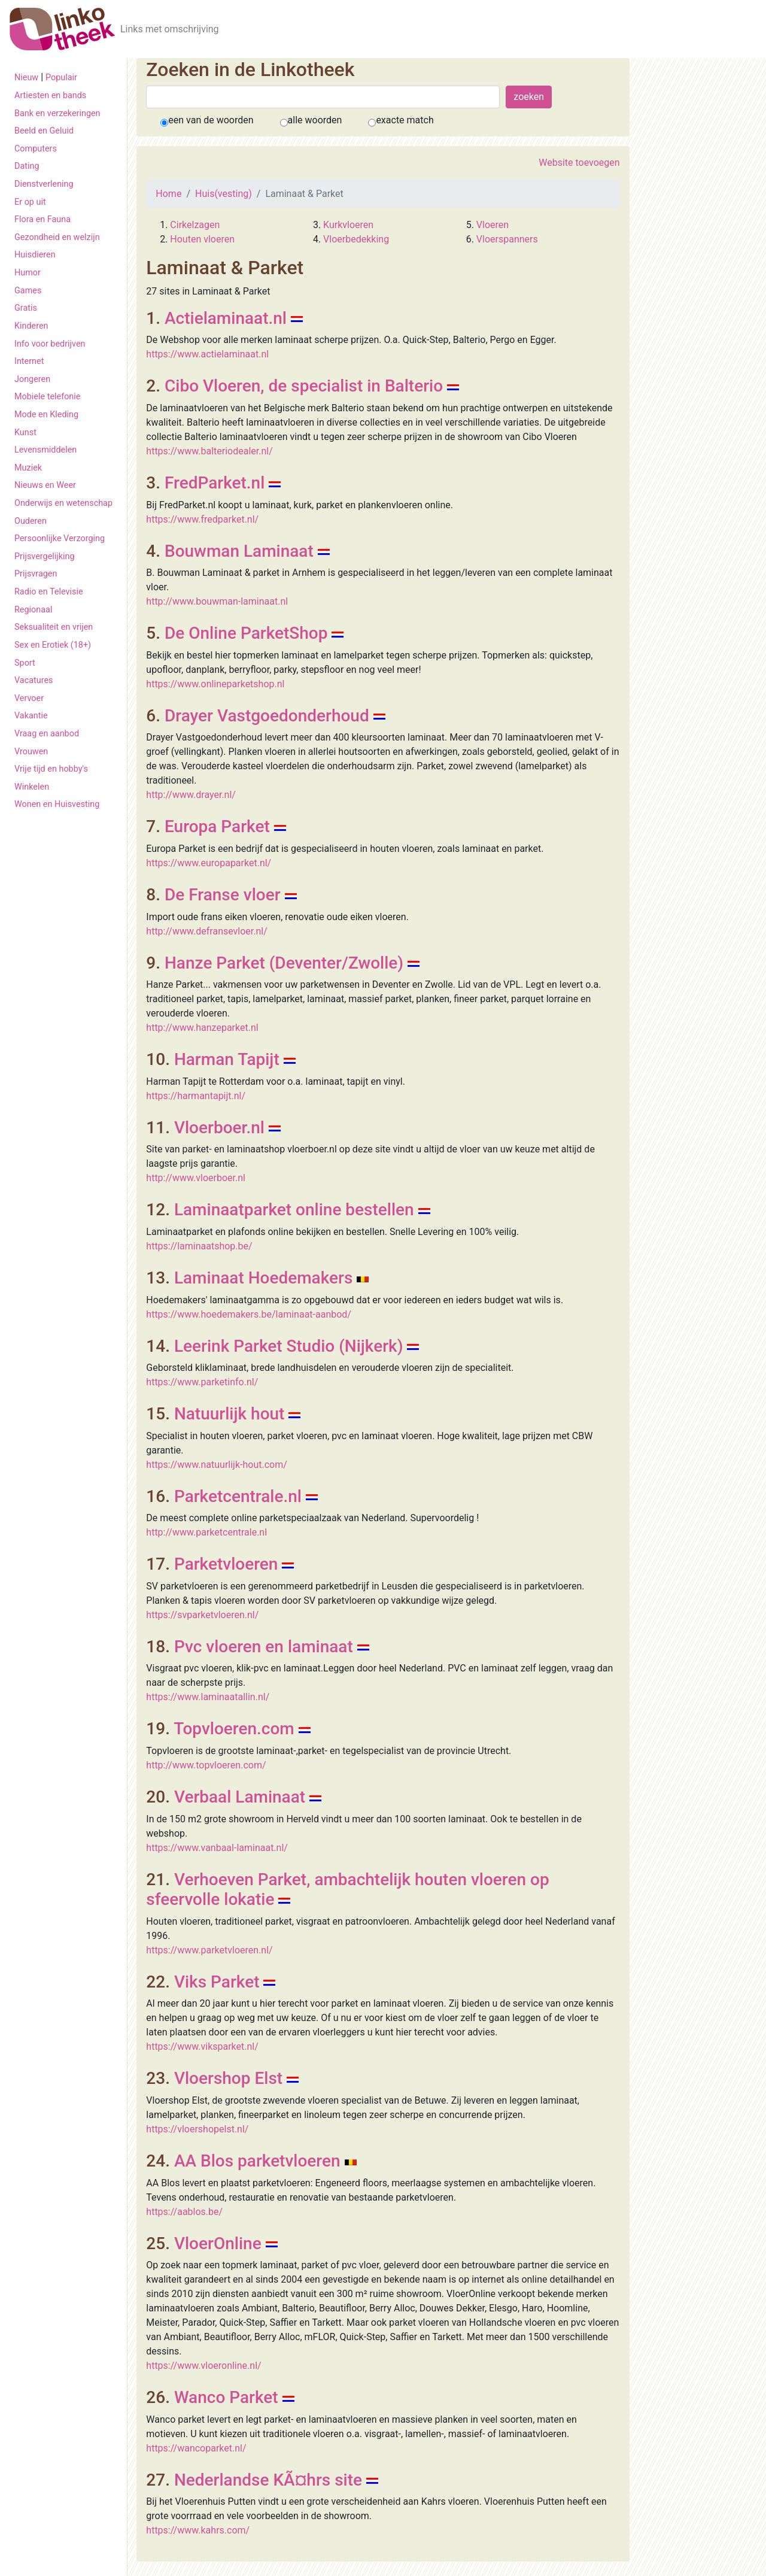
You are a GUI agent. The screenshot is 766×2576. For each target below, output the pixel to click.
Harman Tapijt (226, 1059)
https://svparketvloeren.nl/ (202, 1615)
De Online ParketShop (246, 633)
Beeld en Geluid (44, 131)
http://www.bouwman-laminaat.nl (217, 601)
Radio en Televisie (48, 592)
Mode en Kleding (46, 414)
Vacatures (33, 680)
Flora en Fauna (42, 219)
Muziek (28, 468)
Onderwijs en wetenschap (63, 503)
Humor (27, 273)
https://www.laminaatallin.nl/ (207, 1697)
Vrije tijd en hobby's (51, 769)
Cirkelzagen (195, 224)
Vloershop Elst (228, 2078)
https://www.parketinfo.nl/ (202, 1382)
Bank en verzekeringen (57, 113)
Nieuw (26, 77)
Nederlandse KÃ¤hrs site (268, 2480)
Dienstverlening (44, 184)
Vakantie (31, 716)
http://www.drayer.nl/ (191, 794)
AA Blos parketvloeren (257, 2161)
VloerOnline (218, 2243)
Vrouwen (31, 752)
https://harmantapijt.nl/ (195, 1096)
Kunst (25, 432)
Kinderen (31, 326)
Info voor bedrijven (49, 344)
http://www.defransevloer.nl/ (207, 931)
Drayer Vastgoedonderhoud (267, 716)
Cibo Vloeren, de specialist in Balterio (304, 386)
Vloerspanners (507, 239)
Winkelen (31, 787)
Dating (26, 166)
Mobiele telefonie (47, 397)
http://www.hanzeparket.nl (202, 1027)
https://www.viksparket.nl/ (202, 2046)
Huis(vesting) (223, 193)
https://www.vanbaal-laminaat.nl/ (217, 1847)
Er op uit (30, 202)
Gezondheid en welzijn (57, 237)
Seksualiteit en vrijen (53, 627)
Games (27, 291)
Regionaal (33, 610)
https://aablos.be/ (184, 2211)
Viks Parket (217, 1982)
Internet (29, 361)
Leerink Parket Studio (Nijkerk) (288, 1346)
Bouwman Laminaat (239, 551)
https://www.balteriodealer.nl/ (209, 451)
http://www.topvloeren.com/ (206, 1765)
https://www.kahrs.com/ (198, 2530)
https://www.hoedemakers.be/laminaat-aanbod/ (248, 1314)
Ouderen (30, 521)
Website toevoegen (579, 162)
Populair (61, 77)
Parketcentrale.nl (238, 1496)
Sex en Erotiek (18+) (52, 645)
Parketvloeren (226, 1564)
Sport (24, 663)
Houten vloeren (202, 239)
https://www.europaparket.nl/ (208, 863)
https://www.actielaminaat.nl (207, 354)
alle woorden (315, 120)
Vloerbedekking (356, 239)
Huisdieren (35, 255)
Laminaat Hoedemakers (263, 1278)
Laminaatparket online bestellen (294, 1209)
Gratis (25, 308)
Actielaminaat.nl (226, 318)
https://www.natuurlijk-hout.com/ (216, 1464)
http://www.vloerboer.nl (195, 1178)
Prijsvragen (35, 574)
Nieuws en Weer (45, 485)
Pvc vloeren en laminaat (263, 1646)
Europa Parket (217, 826)
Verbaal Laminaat (239, 1797)
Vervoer (29, 698)
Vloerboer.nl (219, 1127)
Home (168, 193)
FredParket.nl (215, 483)
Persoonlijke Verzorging (59, 538)
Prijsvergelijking (44, 556)
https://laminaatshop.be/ (199, 1246)
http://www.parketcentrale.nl (206, 1532)
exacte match (404, 120)
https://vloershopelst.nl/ (197, 2129)
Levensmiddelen (45, 450)
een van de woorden (210, 120)
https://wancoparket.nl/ (196, 2448)
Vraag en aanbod (46, 734)
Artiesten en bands (50, 95)
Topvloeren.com (234, 1728)
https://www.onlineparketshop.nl (215, 684)
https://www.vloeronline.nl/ (203, 2365)
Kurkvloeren (348, 224)
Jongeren (32, 379)
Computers (35, 149)
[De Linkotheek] (62, 29)
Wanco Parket (226, 2397)
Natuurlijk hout (229, 1414)
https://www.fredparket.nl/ (202, 519)
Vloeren (492, 224)
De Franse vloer (223, 895)
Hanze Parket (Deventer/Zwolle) (284, 963)
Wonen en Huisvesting (56, 804)
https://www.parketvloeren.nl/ (209, 1950)
